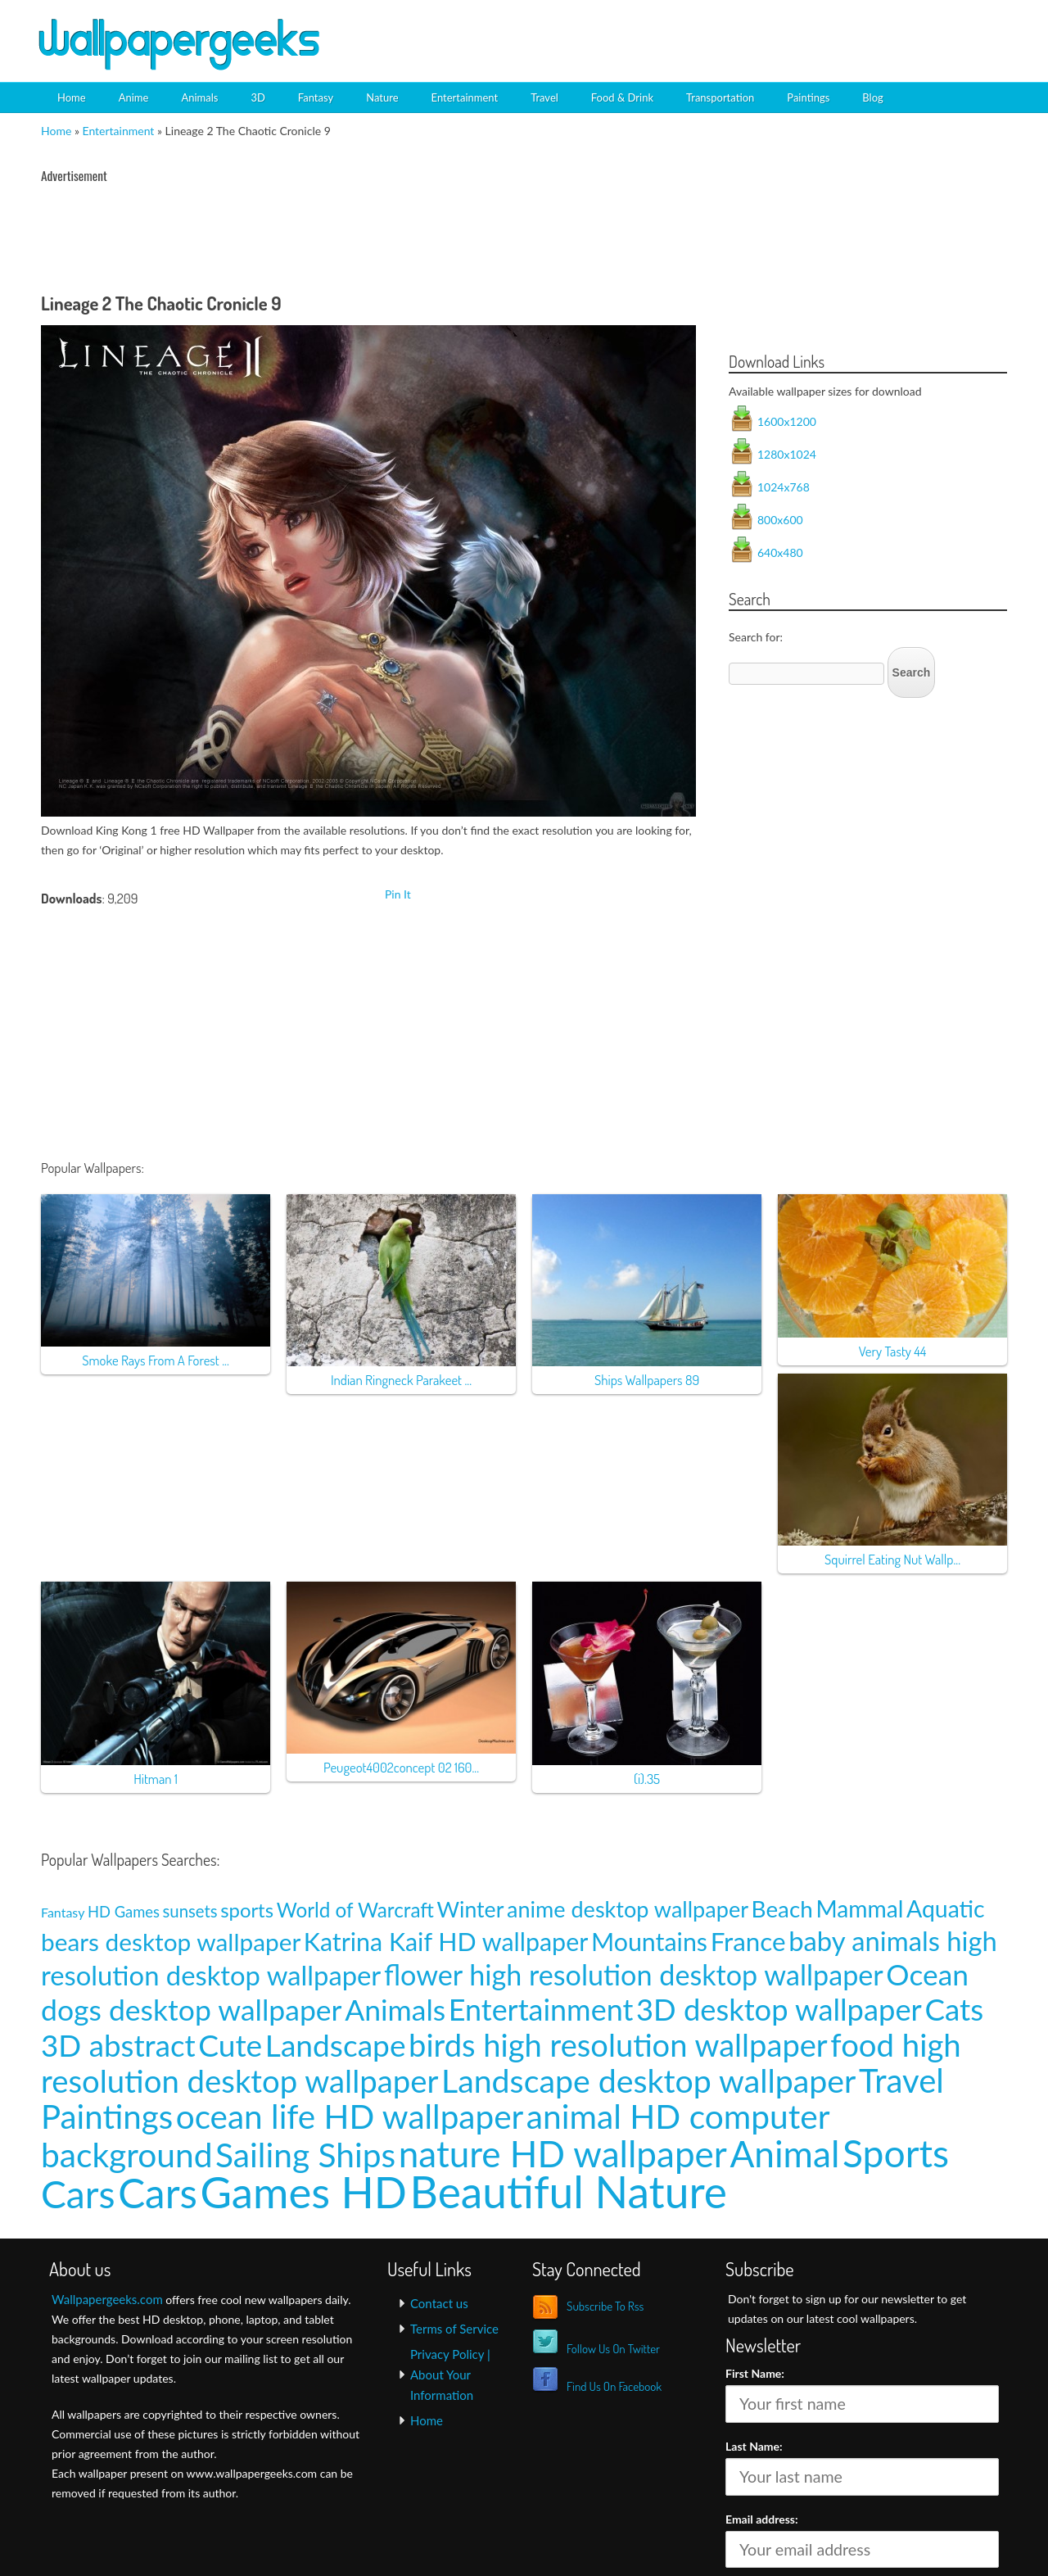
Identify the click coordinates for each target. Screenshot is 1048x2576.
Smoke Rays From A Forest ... (155, 1360)
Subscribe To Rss (605, 2306)
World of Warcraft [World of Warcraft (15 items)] (355, 1910)
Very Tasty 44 (893, 1351)
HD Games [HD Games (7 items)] (124, 1912)
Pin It (398, 894)
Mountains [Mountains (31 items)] (649, 1941)
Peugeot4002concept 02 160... (401, 1767)
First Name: (754, 2373)
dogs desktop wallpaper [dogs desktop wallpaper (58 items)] (191, 2009)
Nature (382, 97)
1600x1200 (786, 421)
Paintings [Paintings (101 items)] (107, 2116)
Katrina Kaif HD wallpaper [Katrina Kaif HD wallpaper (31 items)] (446, 1941)
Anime (134, 97)
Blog (872, 97)
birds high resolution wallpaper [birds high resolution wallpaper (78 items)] (618, 2044)
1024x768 (783, 487)
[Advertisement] (823, 28)
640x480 (780, 552)
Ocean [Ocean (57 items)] (927, 1974)
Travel (544, 97)
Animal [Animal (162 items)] (784, 2153)
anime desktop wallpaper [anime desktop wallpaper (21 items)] (627, 1908)
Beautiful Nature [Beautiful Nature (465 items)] (568, 2191)
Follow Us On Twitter (613, 2348)
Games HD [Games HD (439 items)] (303, 2191)
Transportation (720, 97)
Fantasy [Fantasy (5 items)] (62, 1912)
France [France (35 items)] (748, 1941)
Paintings (808, 97)
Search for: (756, 637)
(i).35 (647, 1778)
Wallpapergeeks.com (107, 2299)
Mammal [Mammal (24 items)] (859, 1908)
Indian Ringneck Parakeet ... (401, 1379)
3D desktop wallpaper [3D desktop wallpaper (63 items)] (779, 2009)
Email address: (761, 2519)
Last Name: (754, 2446)
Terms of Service (454, 2328)
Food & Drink (622, 97)
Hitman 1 (155, 1778)
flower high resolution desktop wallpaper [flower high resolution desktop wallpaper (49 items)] (633, 1974)
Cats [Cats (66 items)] (953, 2009)
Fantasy (315, 97)
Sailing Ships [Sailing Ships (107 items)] (305, 2155)
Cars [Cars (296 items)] (157, 2192)
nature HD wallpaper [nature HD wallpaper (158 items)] (563, 2153)
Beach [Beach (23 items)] (782, 1908)
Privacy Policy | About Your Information (450, 2374)
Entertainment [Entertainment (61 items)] (541, 2009)
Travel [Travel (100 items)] (901, 2080)
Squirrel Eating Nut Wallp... (892, 1559)
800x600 (780, 520)
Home (71, 97)
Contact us (439, 2303)
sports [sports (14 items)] (246, 1910)
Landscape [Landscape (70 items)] (335, 2044)
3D (257, 97)
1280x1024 (786, 454)
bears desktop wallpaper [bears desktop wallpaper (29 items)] (170, 1941)
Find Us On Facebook (614, 2386)
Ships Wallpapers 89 (646, 1379)
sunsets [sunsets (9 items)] (190, 1911)
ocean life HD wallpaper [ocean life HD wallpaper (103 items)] (350, 2116)
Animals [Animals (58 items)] (395, 2009)
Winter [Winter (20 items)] (470, 1909)
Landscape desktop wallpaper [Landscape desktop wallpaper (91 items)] (648, 2080)
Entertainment (465, 97)
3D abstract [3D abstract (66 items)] (118, 2045)
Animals (199, 97)
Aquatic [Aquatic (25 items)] (945, 1908)
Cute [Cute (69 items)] (230, 2044)
